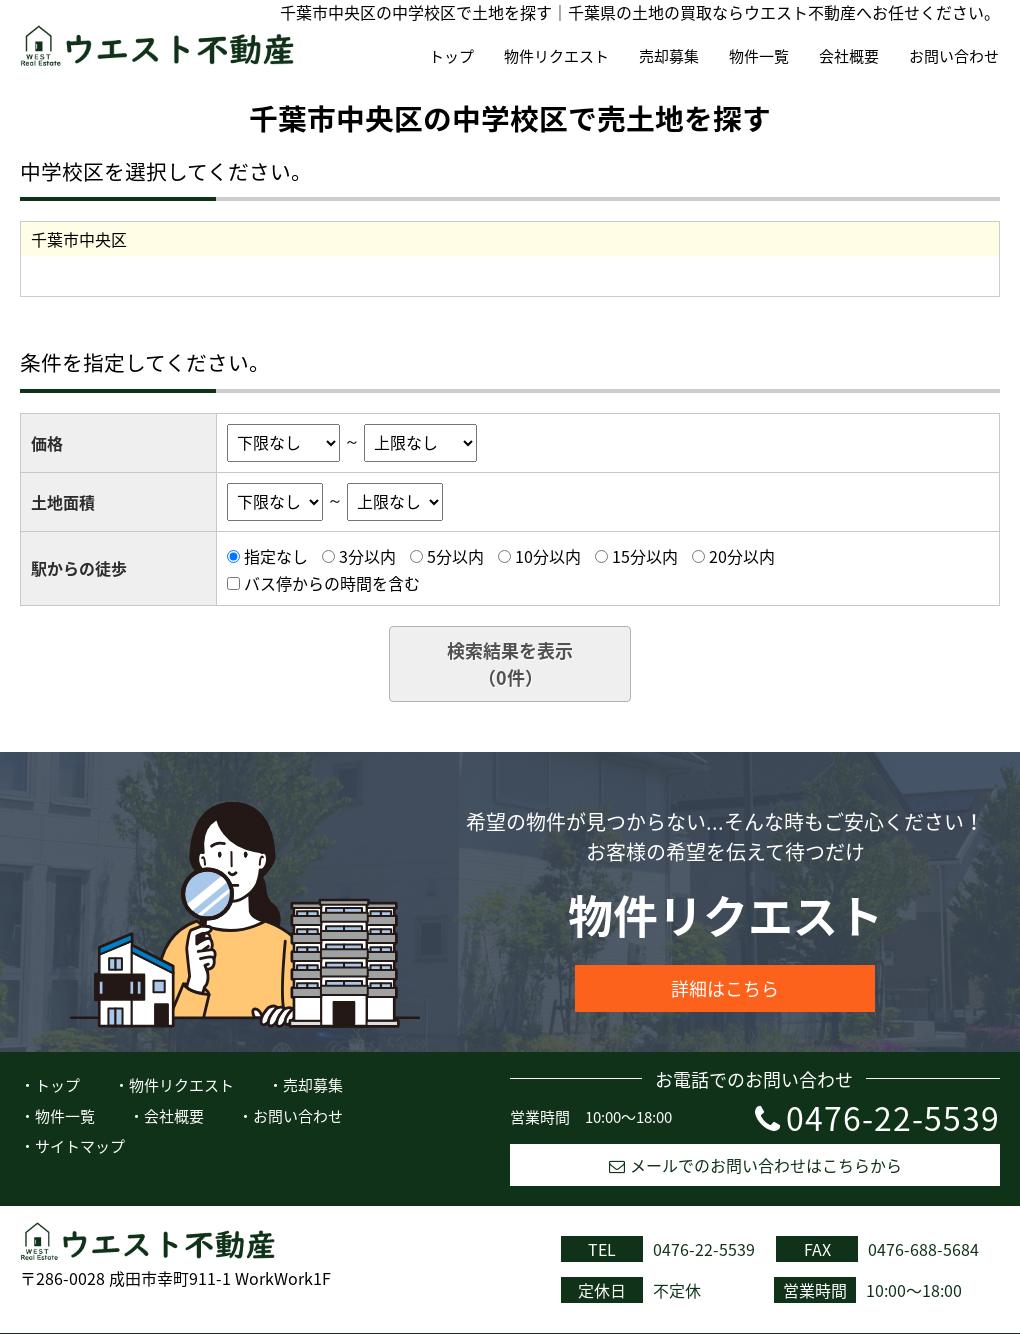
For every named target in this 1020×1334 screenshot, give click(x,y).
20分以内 (742, 556)
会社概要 (849, 56)
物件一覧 (759, 56)
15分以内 (645, 556)
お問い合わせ (954, 56)
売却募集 (669, 56)
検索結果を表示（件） (510, 664)
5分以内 (455, 556)
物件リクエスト (556, 56)
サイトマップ (80, 1146)
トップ (451, 56)
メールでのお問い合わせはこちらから (755, 1165)
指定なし (276, 556)
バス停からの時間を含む (332, 583)
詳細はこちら (725, 988)
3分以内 (367, 556)
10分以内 (548, 556)
